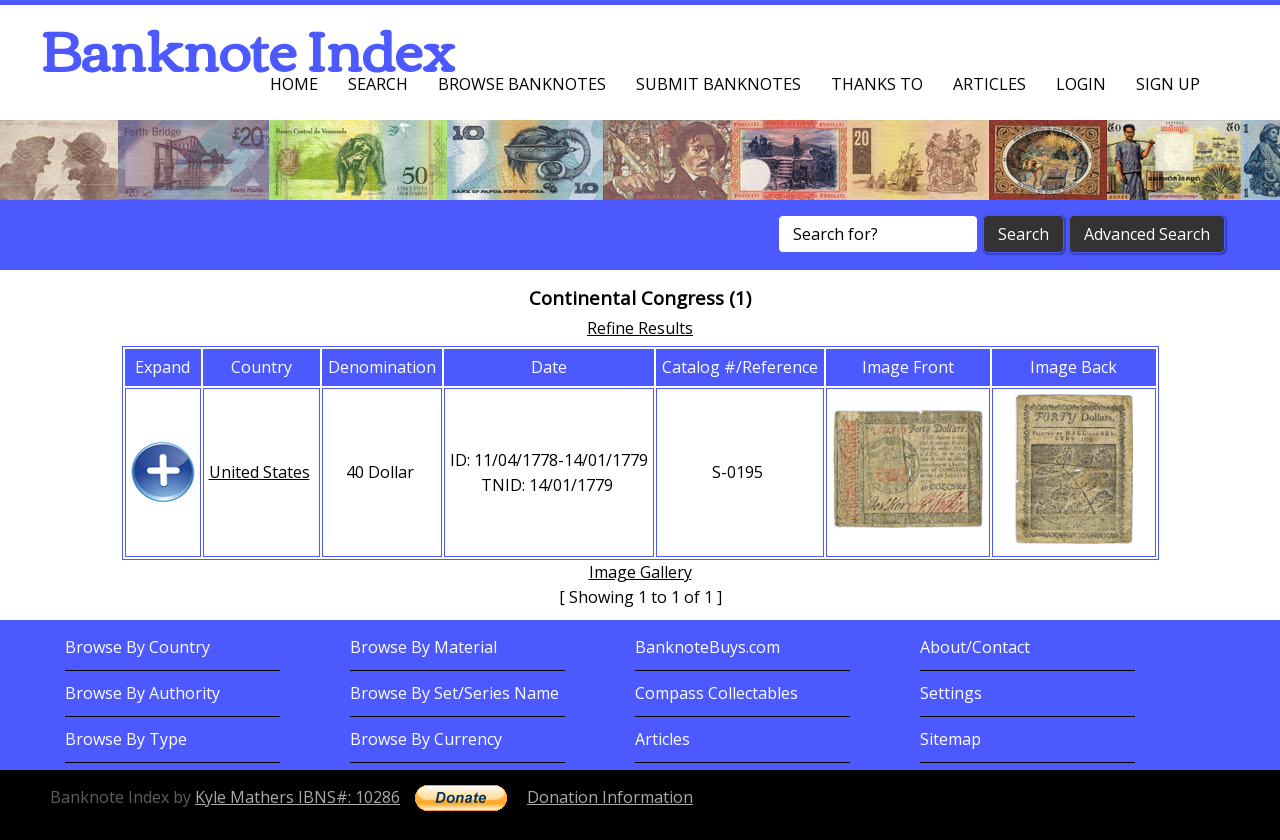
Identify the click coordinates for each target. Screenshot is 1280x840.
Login (1081, 84)
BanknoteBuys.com (707, 647)
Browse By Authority (142, 693)
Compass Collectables (716, 693)
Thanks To (877, 84)
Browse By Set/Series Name (454, 693)
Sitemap (950, 739)
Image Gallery (640, 572)
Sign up (1168, 84)
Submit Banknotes (718, 84)
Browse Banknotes (522, 84)
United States (259, 472)
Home (294, 84)
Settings (951, 693)
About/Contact (975, 647)
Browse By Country (137, 647)
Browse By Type (126, 739)
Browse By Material (423, 647)
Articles (989, 84)
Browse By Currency (426, 739)
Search (378, 84)
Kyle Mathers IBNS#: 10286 (297, 797)
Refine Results (640, 328)
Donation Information (610, 797)
